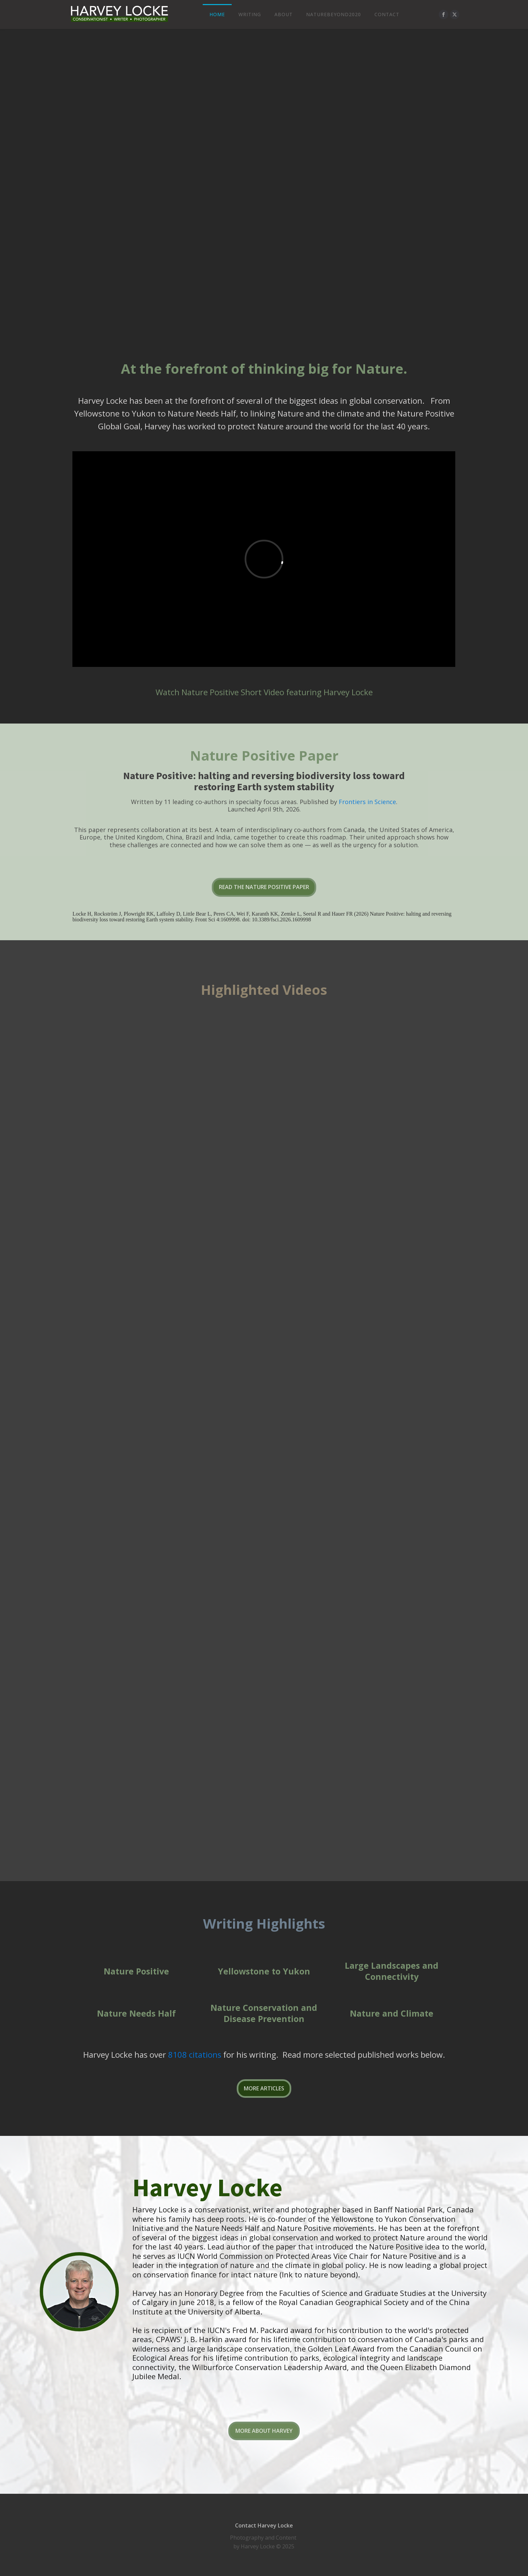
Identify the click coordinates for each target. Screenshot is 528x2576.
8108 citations (194, 2054)
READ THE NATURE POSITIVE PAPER (264, 887)
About (283, 14)
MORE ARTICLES (264, 2088)
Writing (249, 14)
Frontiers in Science (367, 802)
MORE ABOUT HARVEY (264, 2430)
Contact (386, 14)
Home (217, 14)
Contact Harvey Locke (264, 2525)
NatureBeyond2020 (333, 14)
